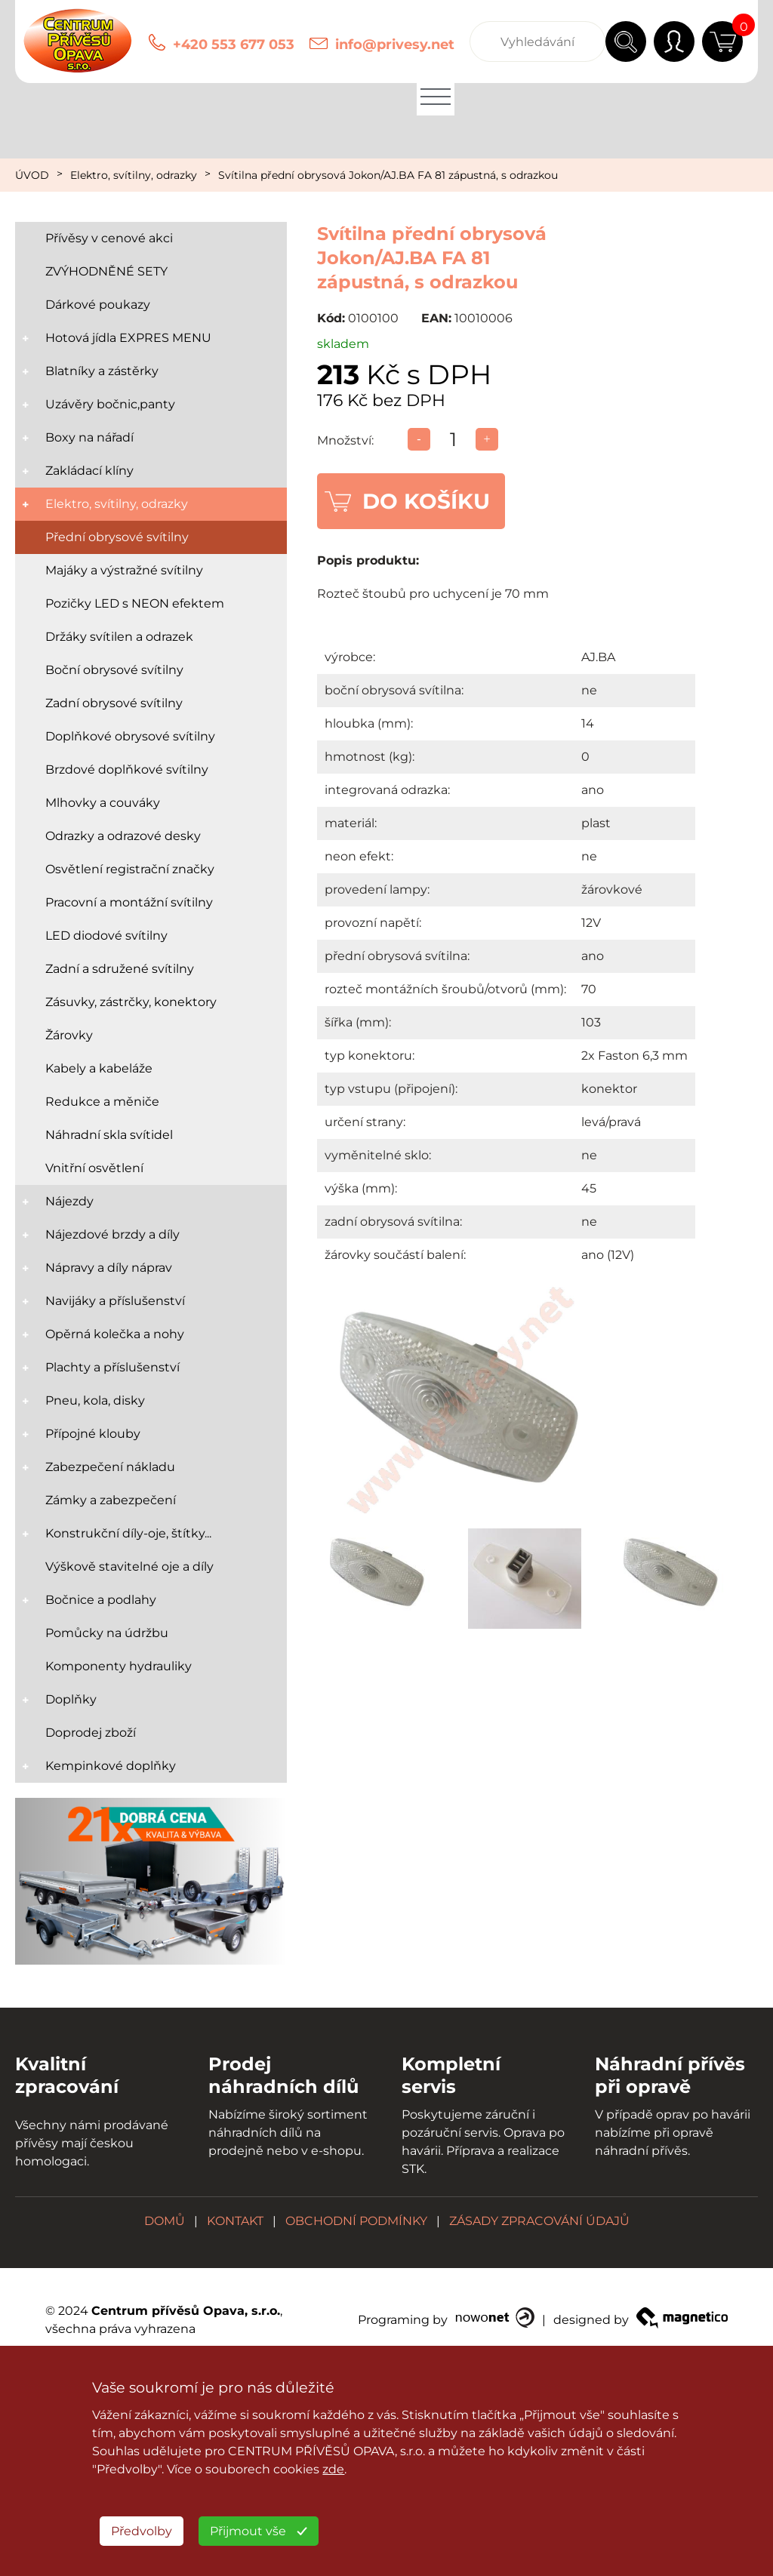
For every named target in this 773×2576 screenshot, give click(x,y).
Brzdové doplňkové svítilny (126, 769)
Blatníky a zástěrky (102, 371)
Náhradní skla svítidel (109, 1135)
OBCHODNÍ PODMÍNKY (356, 2221)
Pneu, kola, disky (95, 1400)
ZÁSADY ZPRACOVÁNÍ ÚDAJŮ (539, 2221)
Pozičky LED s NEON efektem (134, 603)
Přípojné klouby (92, 1433)
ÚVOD (32, 175)
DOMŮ (164, 2221)
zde (333, 2469)
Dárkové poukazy (97, 304)
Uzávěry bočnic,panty (110, 404)
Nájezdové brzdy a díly (112, 1234)
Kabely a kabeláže (98, 1068)
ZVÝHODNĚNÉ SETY (106, 271)
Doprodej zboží (90, 1732)
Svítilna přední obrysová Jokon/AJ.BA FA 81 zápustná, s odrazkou (388, 175)
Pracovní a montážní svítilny (129, 902)
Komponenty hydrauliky (118, 1666)
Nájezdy (69, 1201)
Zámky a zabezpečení (110, 1500)
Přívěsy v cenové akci (109, 238)
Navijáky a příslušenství (115, 1301)
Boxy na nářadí (89, 437)
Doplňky (71, 1699)
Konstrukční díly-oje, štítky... (128, 1533)
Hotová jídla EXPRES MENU (128, 338)
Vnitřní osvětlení (94, 1168)
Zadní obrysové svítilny (114, 703)
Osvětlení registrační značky (129, 869)
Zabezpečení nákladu (110, 1467)
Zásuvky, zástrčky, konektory (131, 1002)
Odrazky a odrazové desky (123, 836)
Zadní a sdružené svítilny (119, 969)
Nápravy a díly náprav (108, 1267)
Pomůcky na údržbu (106, 1633)
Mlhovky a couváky (102, 803)
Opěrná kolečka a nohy (114, 1334)
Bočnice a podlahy (100, 1600)
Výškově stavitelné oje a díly (129, 1566)
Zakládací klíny (89, 470)
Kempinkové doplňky (110, 1766)
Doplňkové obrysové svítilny (130, 736)
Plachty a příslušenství (112, 1367)
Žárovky (69, 1035)
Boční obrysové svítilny (114, 670)
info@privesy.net (394, 44)
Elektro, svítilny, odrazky (133, 175)
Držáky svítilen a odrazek (119, 636)
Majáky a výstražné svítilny (124, 570)
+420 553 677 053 (233, 44)
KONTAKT (235, 2221)
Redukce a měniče (102, 1101)
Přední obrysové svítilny (117, 537)
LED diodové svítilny (106, 935)
